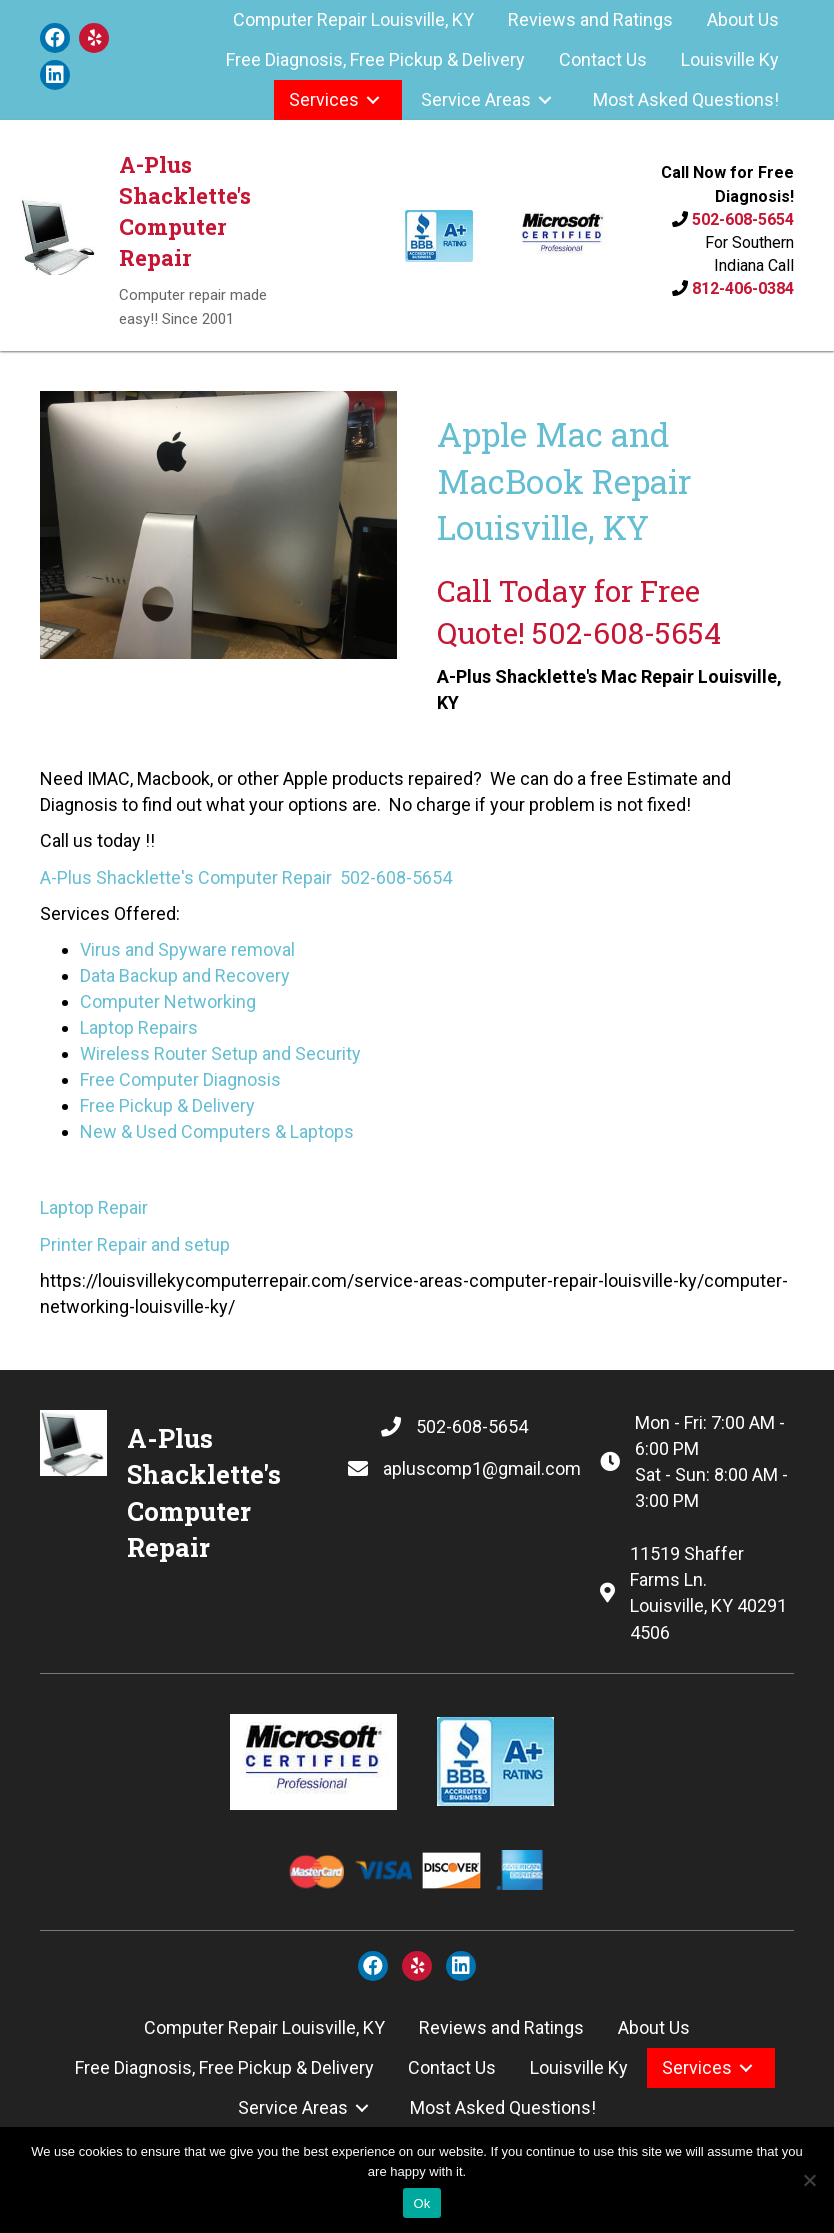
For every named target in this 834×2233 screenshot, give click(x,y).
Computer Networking (168, 1001)
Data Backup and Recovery (185, 975)
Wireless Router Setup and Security (220, 1053)
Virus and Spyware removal (187, 949)
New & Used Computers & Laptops (217, 1131)
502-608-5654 (743, 219)
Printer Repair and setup (135, 1244)
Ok (421, 2203)
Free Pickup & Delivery (167, 1105)
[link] (353, 20)
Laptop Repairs (139, 1027)
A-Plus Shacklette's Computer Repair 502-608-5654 (246, 877)
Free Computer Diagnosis (180, 1079)
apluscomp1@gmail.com (482, 1468)
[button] (55, 38)
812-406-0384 (743, 288)
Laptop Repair (94, 1207)
